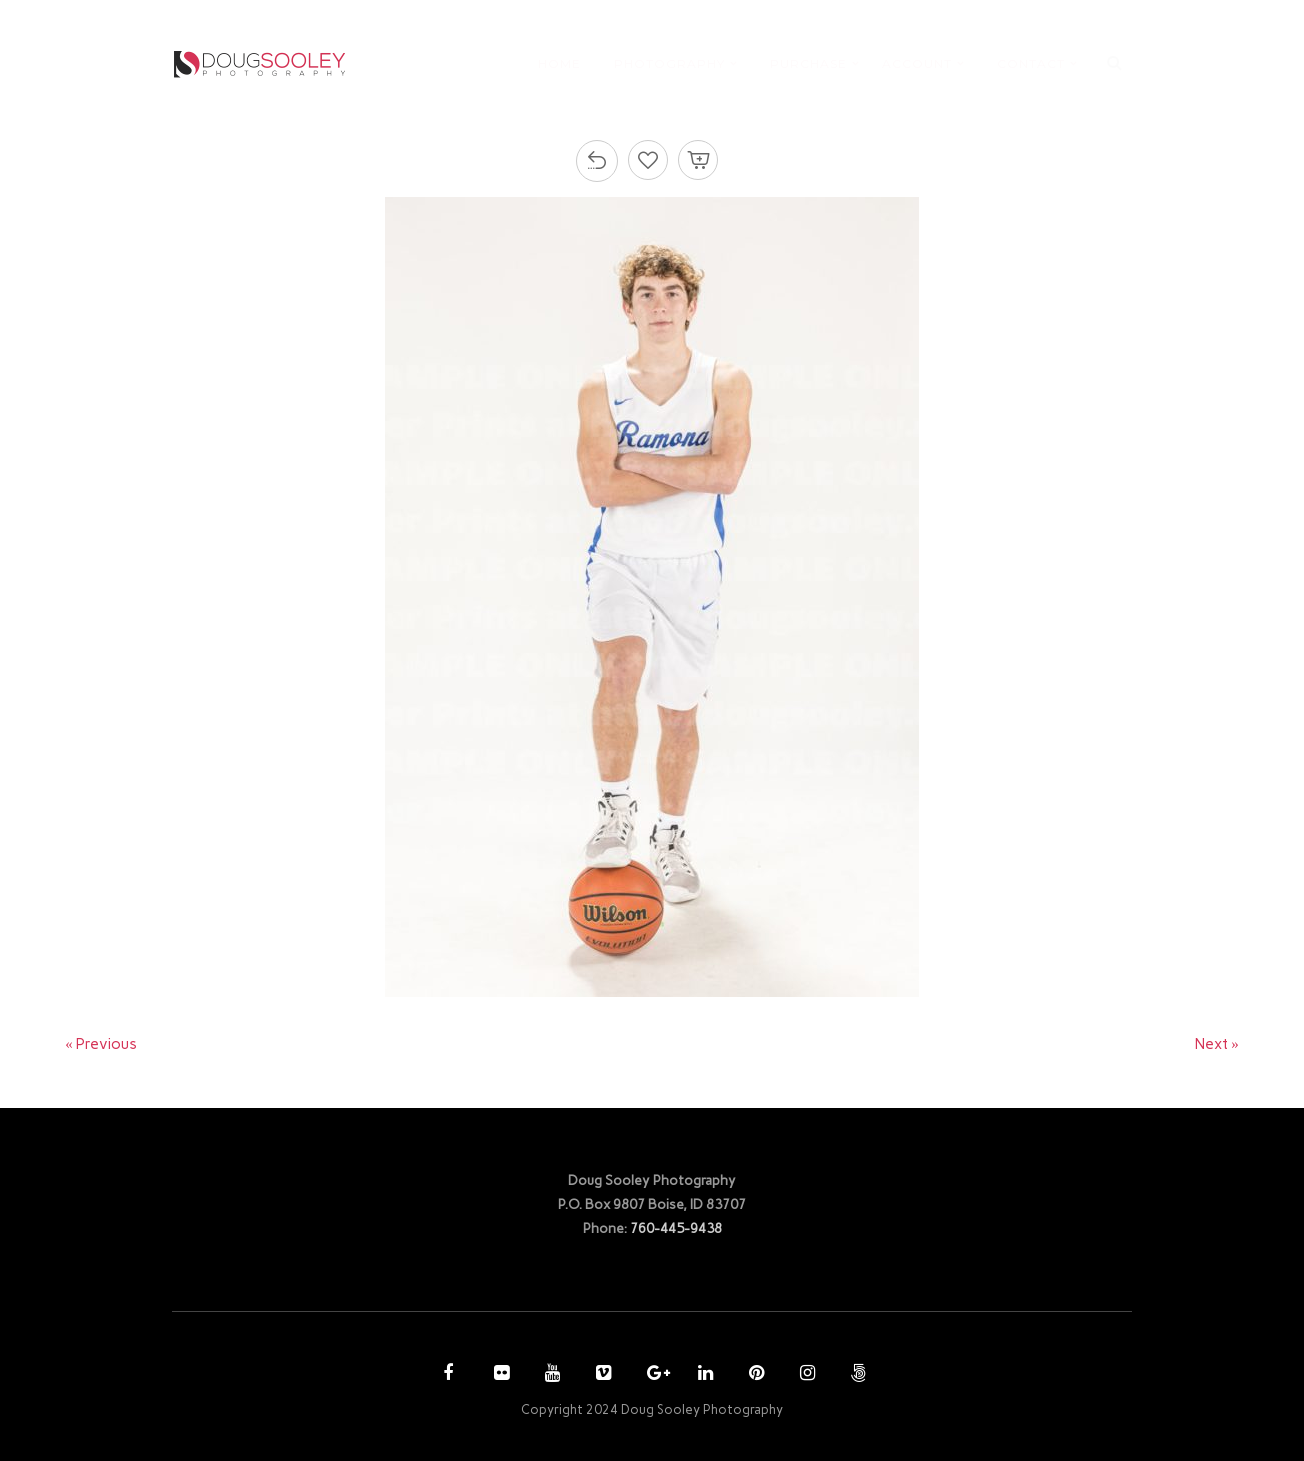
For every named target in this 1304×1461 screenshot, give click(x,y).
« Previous (101, 1044)
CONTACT (1031, 63)
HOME (559, 63)
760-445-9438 (676, 1228)
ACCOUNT (917, 63)
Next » (1217, 1044)
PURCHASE (808, 63)
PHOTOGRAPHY (669, 63)
